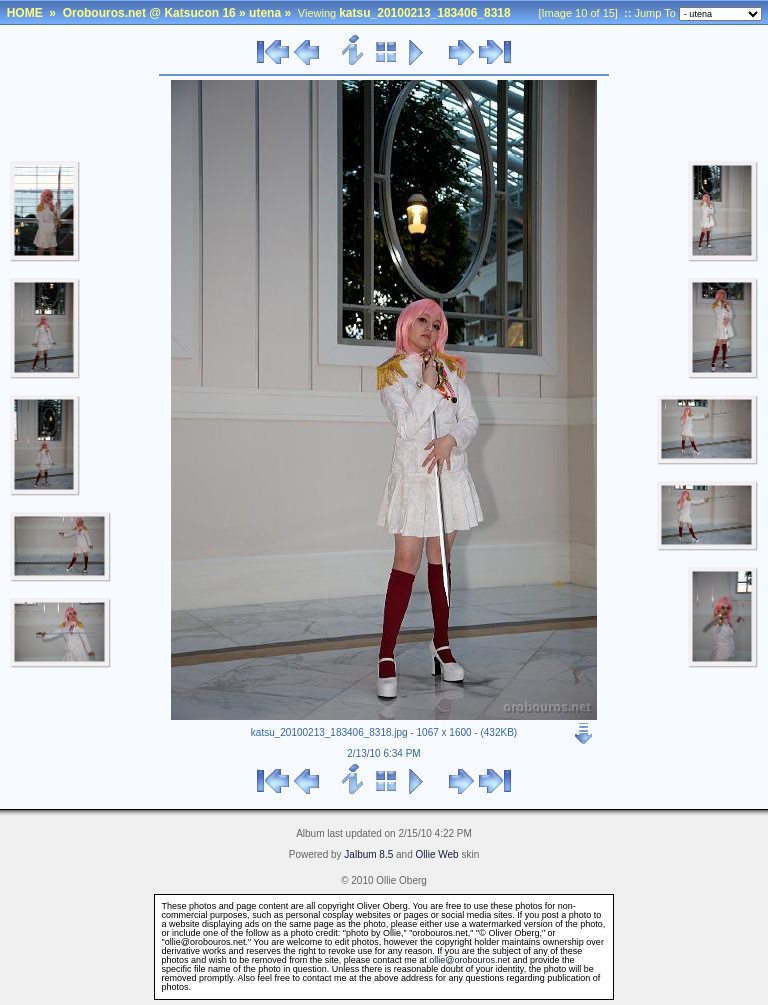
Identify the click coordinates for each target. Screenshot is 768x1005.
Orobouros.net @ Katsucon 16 (149, 13)
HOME (25, 13)
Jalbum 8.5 (368, 854)
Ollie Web (437, 854)
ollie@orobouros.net (469, 960)
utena (265, 13)
